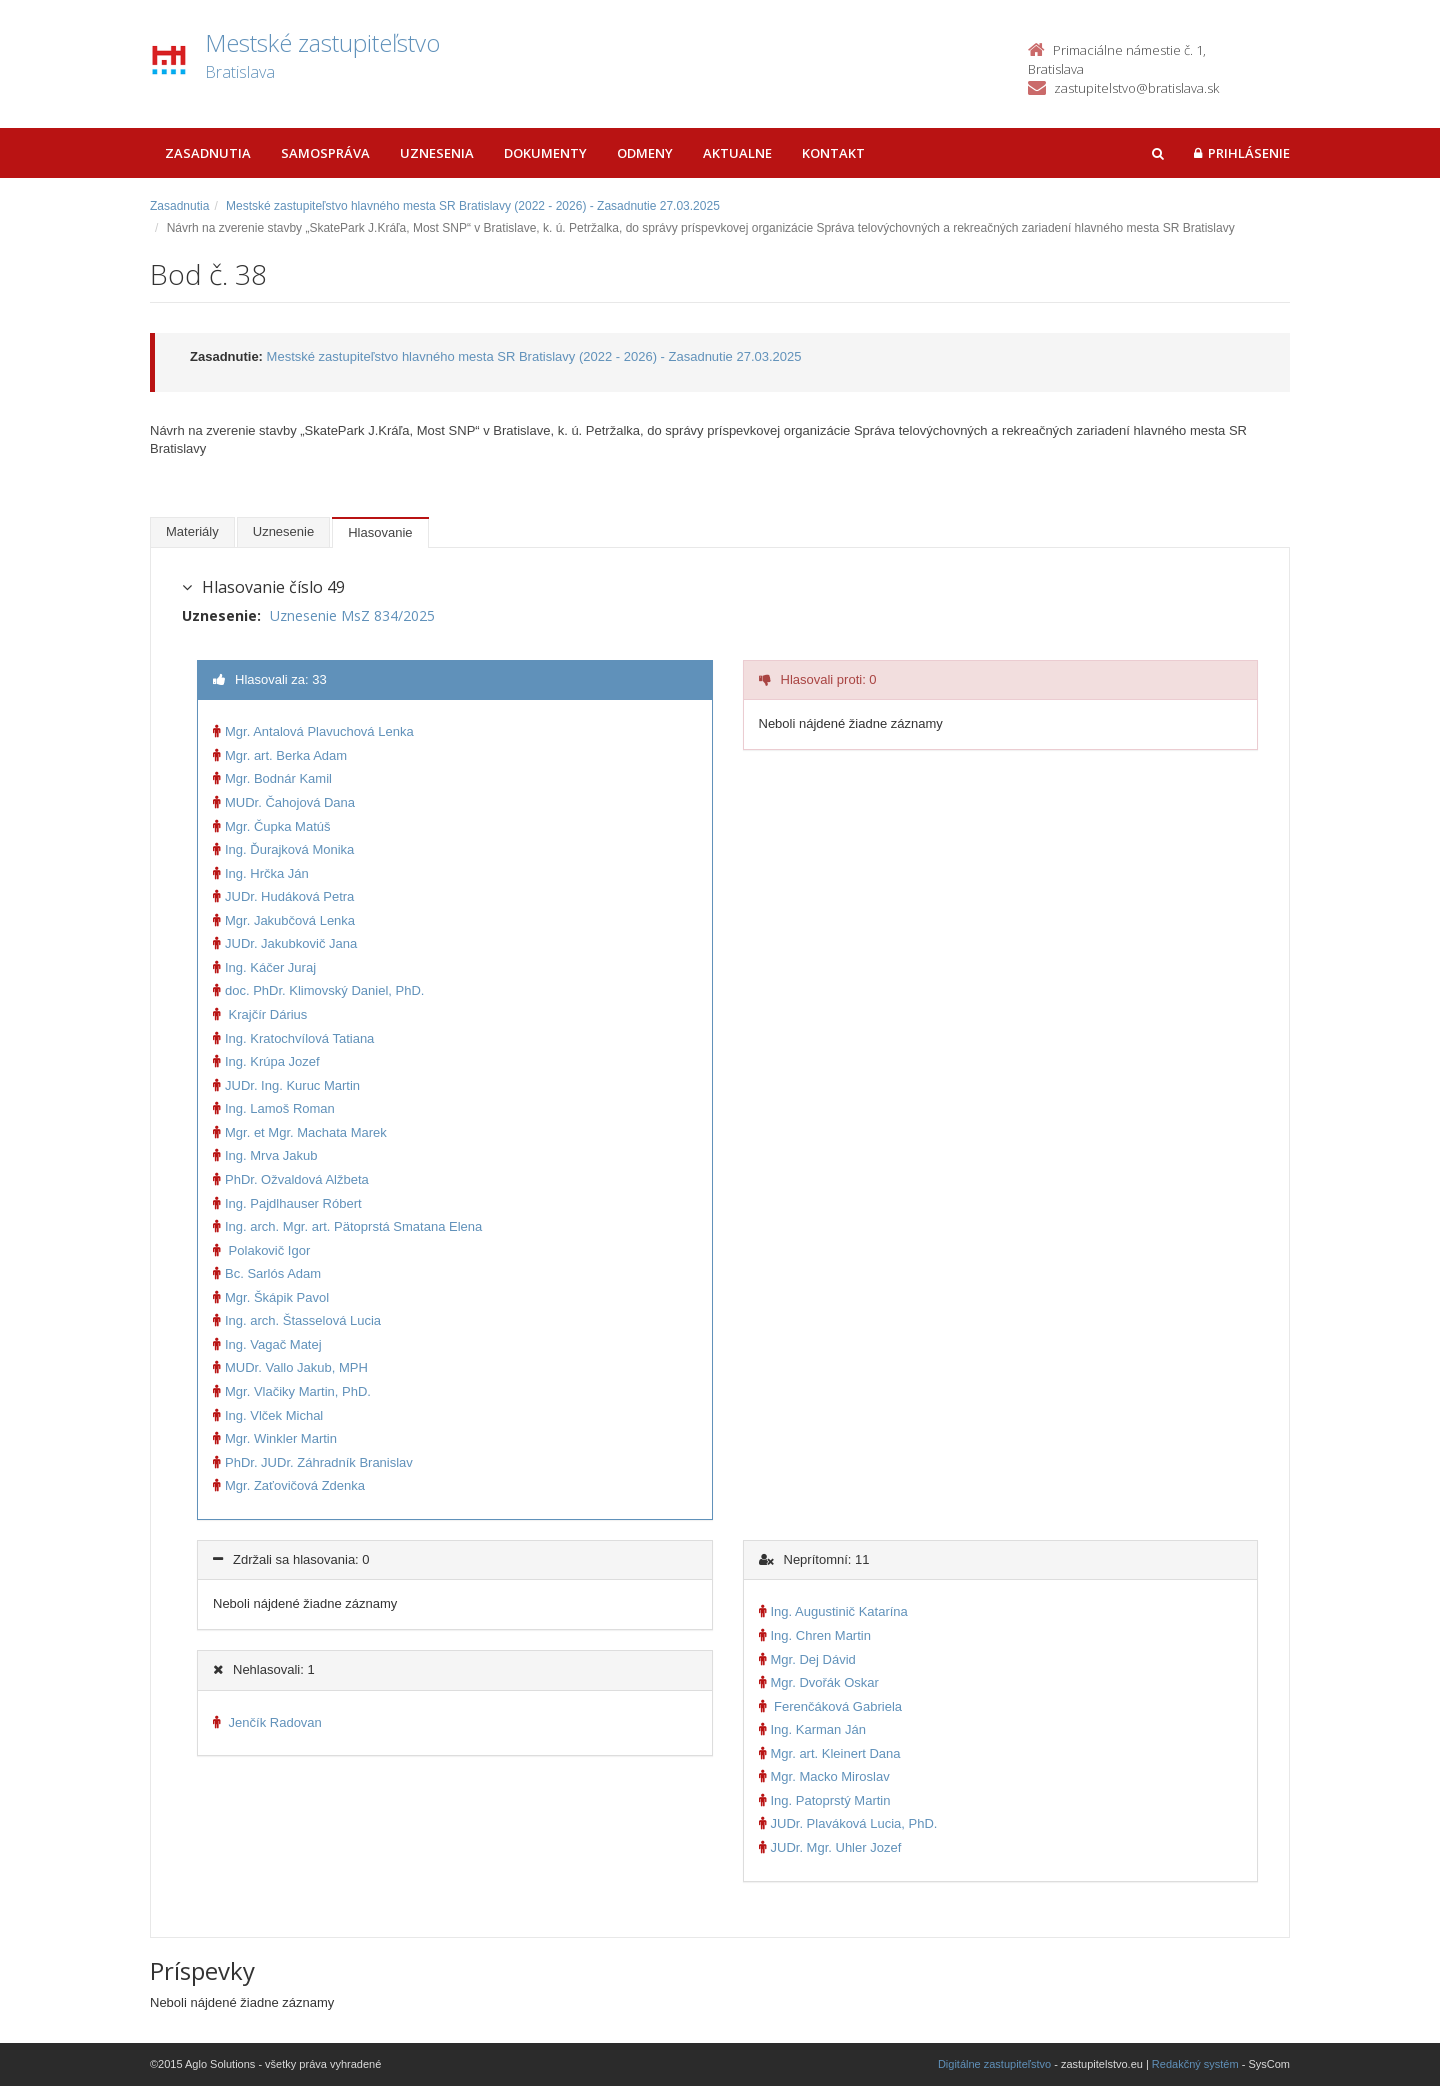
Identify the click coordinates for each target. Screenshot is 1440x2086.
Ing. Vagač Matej (267, 1344)
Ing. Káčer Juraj (264, 967)
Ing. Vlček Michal (268, 1415)
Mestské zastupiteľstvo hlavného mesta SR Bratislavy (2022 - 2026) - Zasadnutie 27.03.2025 (473, 206)
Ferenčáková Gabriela (831, 1706)
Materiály (192, 531)
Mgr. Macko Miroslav (824, 1776)
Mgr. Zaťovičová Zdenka (289, 1485)
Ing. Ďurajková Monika (283, 849)
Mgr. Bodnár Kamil (272, 778)
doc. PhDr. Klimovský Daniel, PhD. (318, 990)
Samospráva (325, 153)
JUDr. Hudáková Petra (283, 896)
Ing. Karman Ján (812, 1729)
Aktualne (737, 153)
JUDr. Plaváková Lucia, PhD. (848, 1823)
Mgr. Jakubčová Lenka (284, 920)
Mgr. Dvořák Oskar (819, 1682)
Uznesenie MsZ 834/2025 (352, 615)
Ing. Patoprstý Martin (825, 1800)
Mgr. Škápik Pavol (271, 1297)
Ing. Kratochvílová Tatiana (293, 1038)
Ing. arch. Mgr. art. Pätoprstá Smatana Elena (347, 1226)
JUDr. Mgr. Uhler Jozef (830, 1847)
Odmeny (645, 153)
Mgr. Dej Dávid (807, 1659)
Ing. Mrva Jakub (265, 1155)
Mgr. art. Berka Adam (280, 755)
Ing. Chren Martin (815, 1635)
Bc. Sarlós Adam (267, 1273)
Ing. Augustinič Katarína (833, 1611)
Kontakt (833, 153)
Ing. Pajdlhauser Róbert (287, 1203)
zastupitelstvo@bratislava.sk (1136, 88)
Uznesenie (283, 531)
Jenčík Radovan (267, 1722)
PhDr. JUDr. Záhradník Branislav (313, 1462)
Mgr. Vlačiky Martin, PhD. (292, 1391)
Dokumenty (545, 153)
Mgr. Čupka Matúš (272, 826)
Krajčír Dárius (260, 1014)
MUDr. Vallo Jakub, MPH (290, 1367)
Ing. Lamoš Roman (274, 1108)
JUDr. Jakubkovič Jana (285, 943)
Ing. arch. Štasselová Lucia (297, 1320)
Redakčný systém (1195, 2064)
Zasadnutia (208, 153)
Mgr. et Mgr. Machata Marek (300, 1132)
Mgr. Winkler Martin (275, 1438)
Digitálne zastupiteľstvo (994, 2064)
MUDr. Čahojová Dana (284, 802)
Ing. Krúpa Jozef (266, 1061)
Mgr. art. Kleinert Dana (830, 1753)
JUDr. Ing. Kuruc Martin (286, 1085)
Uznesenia (437, 153)
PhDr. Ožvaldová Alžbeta (291, 1179)
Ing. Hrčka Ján (261, 873)
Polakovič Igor (261, 1250)
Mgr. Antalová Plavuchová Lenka (313, 731)
